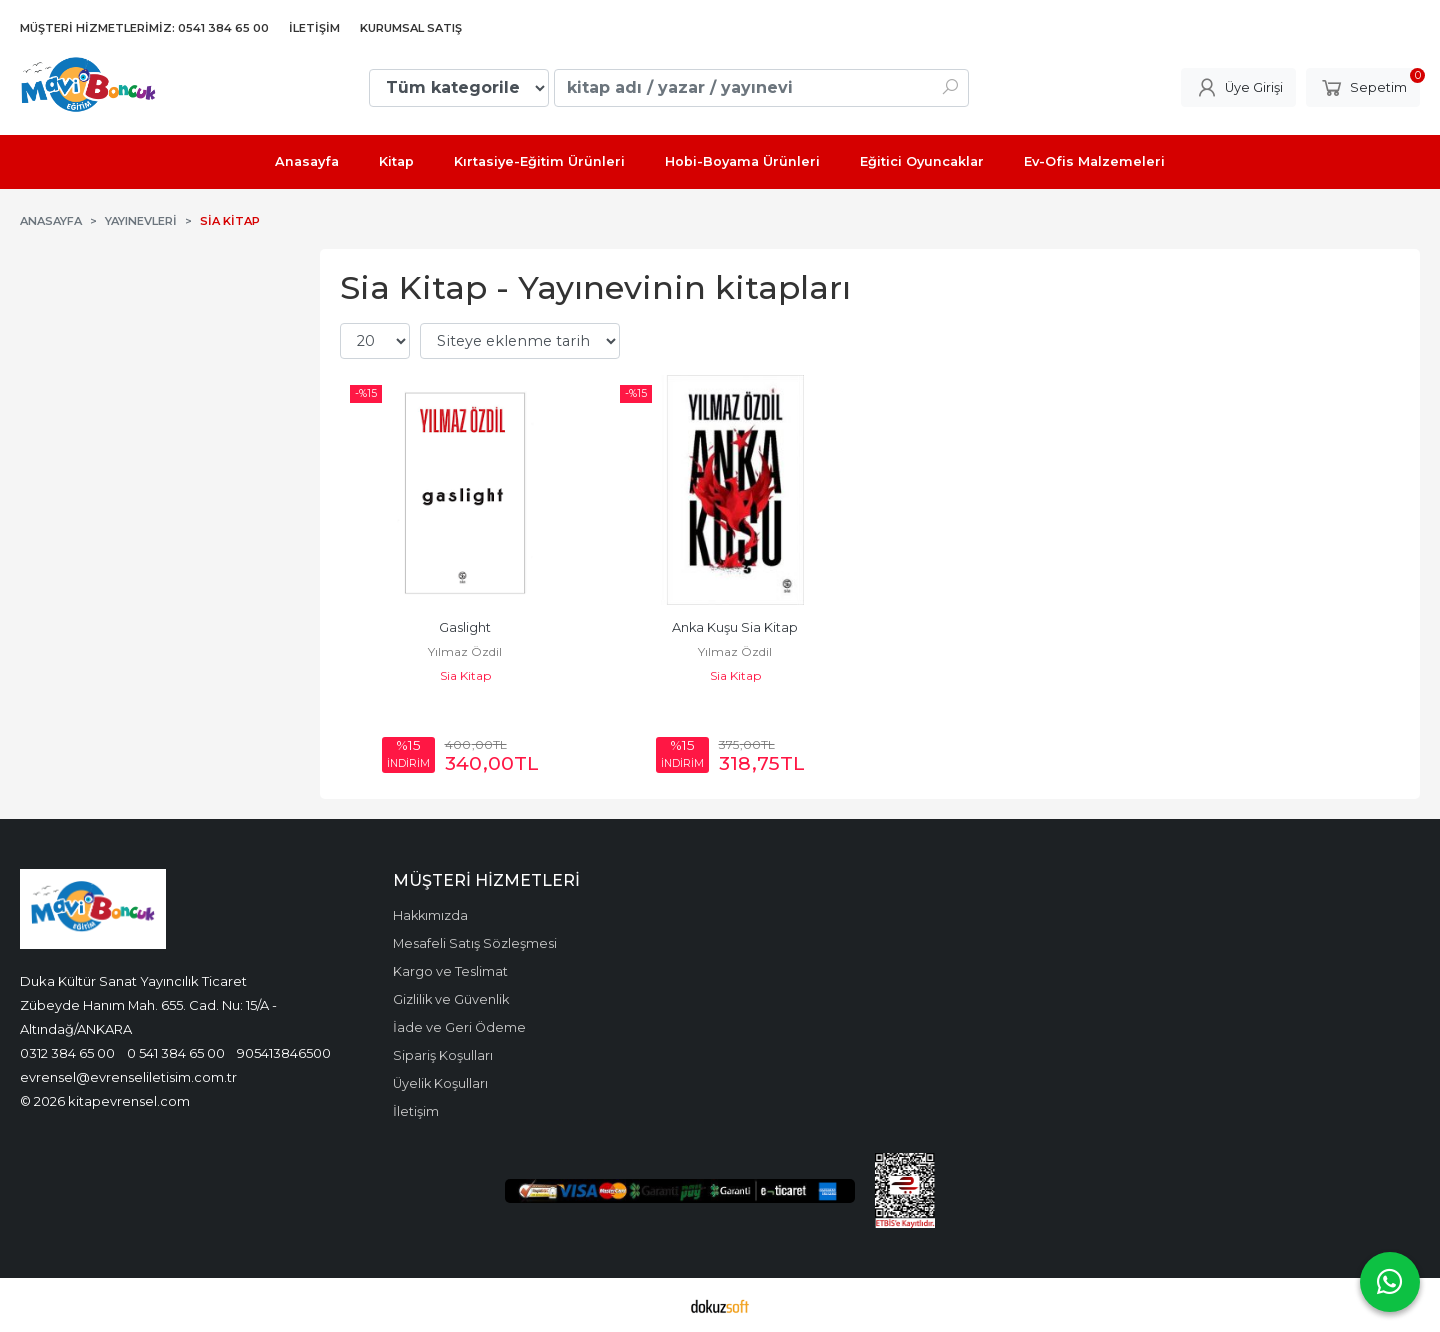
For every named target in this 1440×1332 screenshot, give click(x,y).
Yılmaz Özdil (465, 651)
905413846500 (284, 1053)
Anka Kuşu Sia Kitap (735, 627)
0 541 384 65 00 (176, 1053)
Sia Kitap (465, 675)
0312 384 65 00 (67, 1053)
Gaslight (465, 627)
